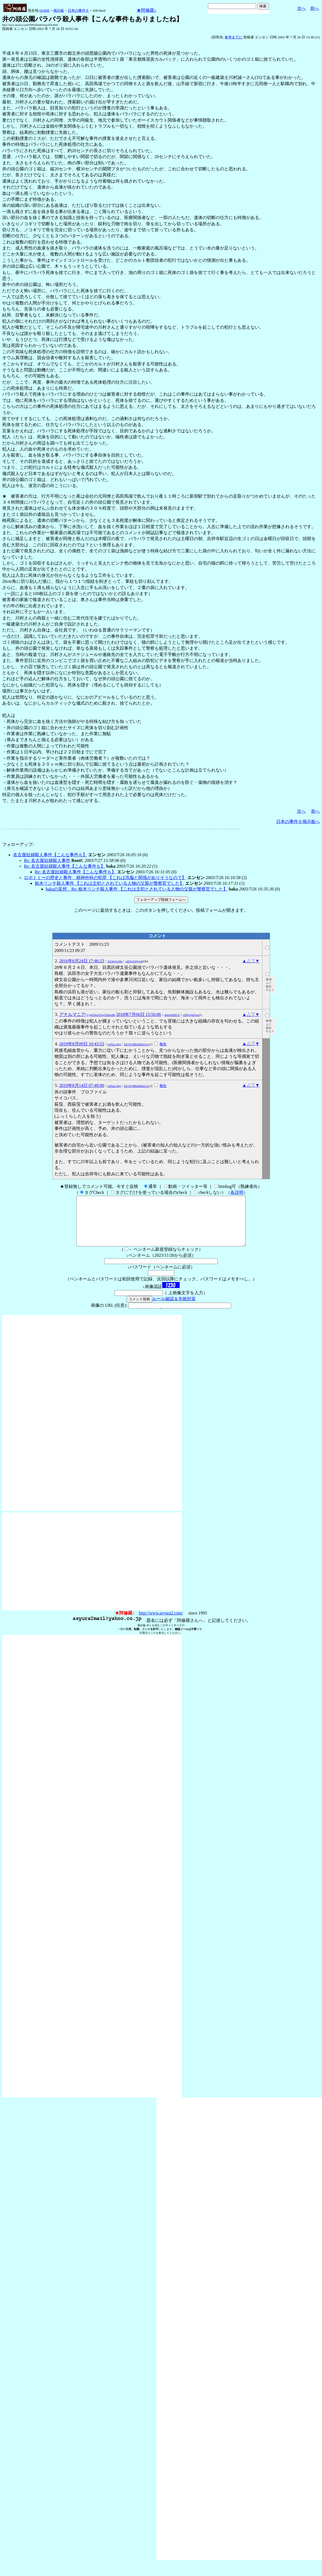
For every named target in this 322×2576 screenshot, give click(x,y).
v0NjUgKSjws (191, 1014)
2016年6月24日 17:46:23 (81, 961)
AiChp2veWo (115, 961)
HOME (44, 10)
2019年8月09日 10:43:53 (81, 1044)
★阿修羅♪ (146, 10)
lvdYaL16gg (114, 1044)
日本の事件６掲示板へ (298, 821)
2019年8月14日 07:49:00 (81, 1085)
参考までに (233, 37)
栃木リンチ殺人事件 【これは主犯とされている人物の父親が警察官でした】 (109, 883)
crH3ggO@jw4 (133, 961)
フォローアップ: (18, 844)
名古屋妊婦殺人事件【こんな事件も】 (50, 854)
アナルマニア (87, 1014)
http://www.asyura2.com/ (161, 1622)
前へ (314, 8)
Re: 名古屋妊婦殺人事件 (47, 860)
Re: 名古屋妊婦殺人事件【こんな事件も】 (64, 866)
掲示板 (58, 10)
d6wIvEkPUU (172, 1014)
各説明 (236, 1192)
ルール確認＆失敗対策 (174, 1308)
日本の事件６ (78, 10)
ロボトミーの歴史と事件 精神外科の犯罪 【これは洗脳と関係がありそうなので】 (105, 877)
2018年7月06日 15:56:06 (138, 1014)
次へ (301, 8)
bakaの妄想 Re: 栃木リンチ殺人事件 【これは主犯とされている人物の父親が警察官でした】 (137, 889)
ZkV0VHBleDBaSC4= (136, 1044)
